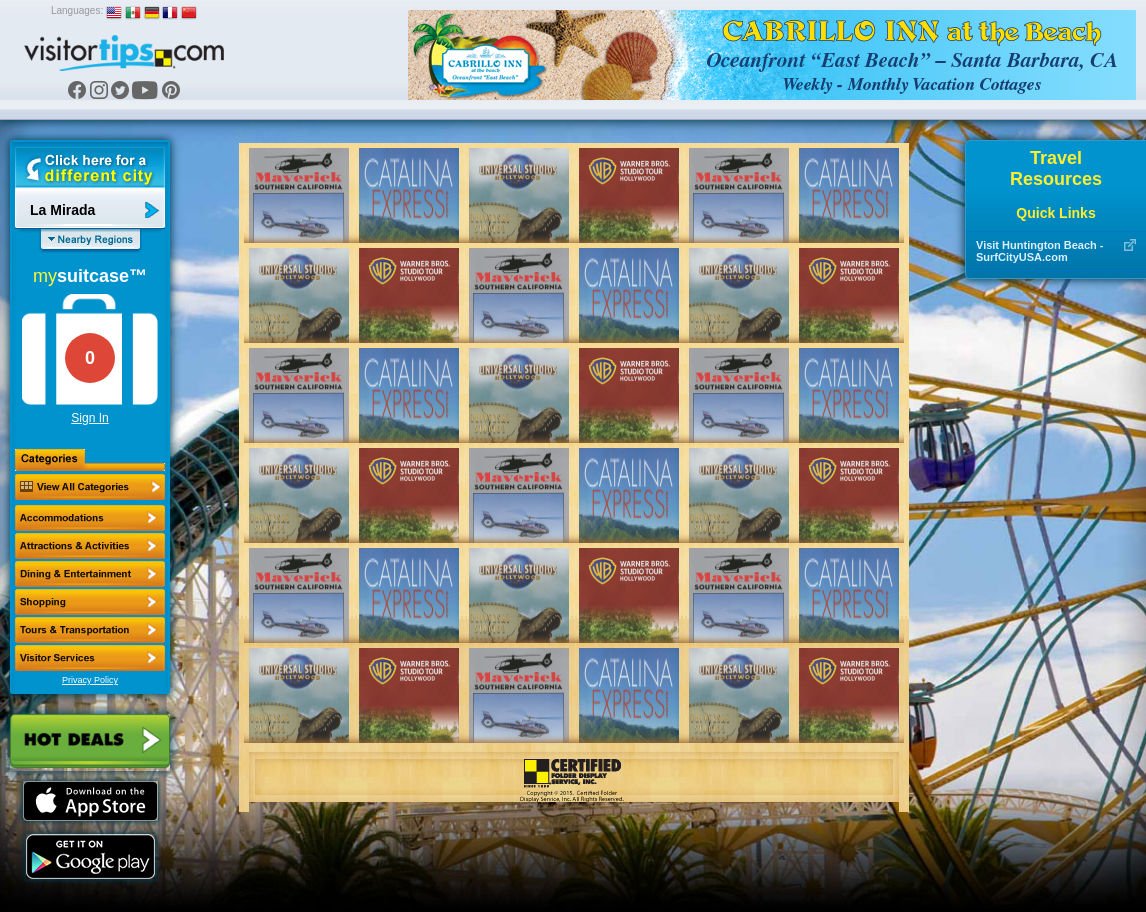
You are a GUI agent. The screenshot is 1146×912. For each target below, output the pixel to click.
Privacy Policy (90, 680)
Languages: (77, 10)
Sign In (89, 418)
